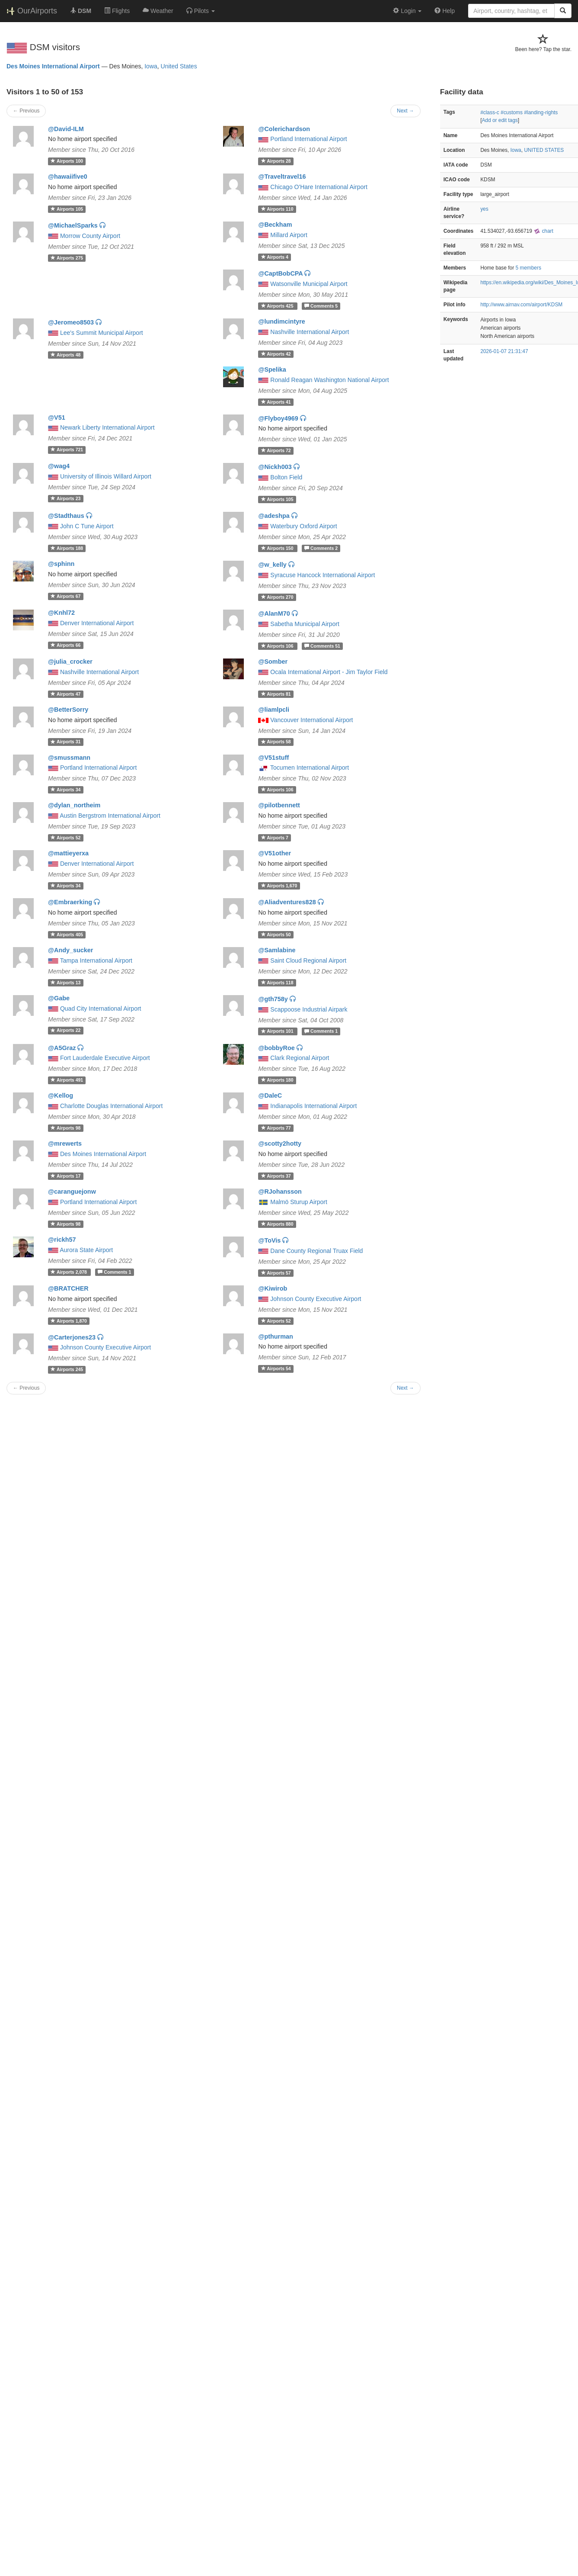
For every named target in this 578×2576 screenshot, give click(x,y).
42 (276, 354)
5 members (528, 268)
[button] (200, 11)
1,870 (69, 1320)
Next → (405, 111)
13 (65, 982)
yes (484, 209)
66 (65, 645)
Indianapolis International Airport (313, 1105)
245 (67, 1369)
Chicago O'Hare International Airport (318, 186)
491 (67, 1079)
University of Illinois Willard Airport (105, 476)
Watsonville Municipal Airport (308, 283)
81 (276, 694)
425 (278, 305)
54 (276, 1368)
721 (67, 449)
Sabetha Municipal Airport (304, 623)
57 (276, 1272)
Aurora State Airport (86, 1249)
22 (65, 1030)
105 (67, 209)
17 (65, 1176)
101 (278, 1031)
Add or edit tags (499, 120)
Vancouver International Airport (311, 719)
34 (65, 789)
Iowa (150, 66)
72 (276, 450)
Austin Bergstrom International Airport (110, 815)
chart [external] (543, 231)
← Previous (26, 111)
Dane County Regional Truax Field (316, 1250)
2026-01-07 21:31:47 (504, 351)
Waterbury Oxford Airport (303, 526)
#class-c (489, 112)
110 (277, 209)
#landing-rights (541, 112)
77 (276, 1128)
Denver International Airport (97, 623)
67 (65, 596)
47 (65, 694)
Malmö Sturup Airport (298, 1201)
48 (65, 354)
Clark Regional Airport (299, 1057)
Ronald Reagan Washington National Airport (329, 379)
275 (67, 257)
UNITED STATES (544, 150)
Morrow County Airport (90, 235)
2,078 (69, 1272)
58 (276, 742)
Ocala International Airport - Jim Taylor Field (328, 671)
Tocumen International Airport (309, 767)
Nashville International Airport (309, 331)
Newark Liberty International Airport (107, 427)
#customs (512, 112)
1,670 (279, 885)
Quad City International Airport (100, 1008)
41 (276, 402)
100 (67, 161)
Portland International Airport (308, 138)
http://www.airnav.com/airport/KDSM (521, 305)
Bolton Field (286, 477)
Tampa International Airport (96, 960)
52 (65, 837)
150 (278, 548)
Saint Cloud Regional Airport (308, 960)
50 (276, 934)
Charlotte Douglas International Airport (111, 1105)
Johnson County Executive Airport (315, 1298)
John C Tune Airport (87, 526)
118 (277, 982)
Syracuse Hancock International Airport (322, 575)
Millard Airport (288, 234)
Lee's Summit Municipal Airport (101, 332)
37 (276, 1176)
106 (278, 646)
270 (277, 597)
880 (277, 1224)
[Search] (563, 10)
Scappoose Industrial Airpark (308, 1009)
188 (67, 548)
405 (67, 934)
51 (322, 646)
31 (65, 742)
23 (65, 498)
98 (65, 1128)
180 (277, 1079)
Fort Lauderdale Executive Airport (105, 1057)
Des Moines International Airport (53, 66)
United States (179, 66)
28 (276, 161)
